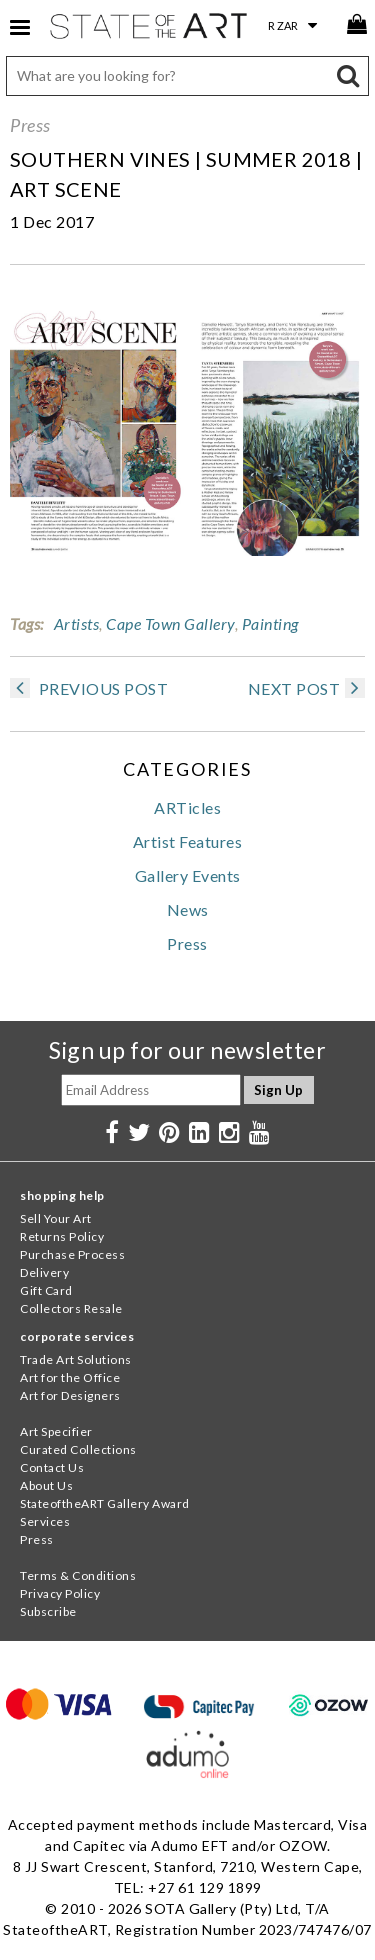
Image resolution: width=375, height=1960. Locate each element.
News (188, 909)
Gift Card (46, 1290)
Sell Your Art (56, 1218)
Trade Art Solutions (76, 1359)
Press (30, 125)
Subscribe (48, 1611)
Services (45, 1521)
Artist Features (188, 841)
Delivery (44, 1272)
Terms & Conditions (78, 1575)
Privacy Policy (60, 1593)
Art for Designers (70, 1395)
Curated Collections (78, 1449)
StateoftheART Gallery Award (105, 1503)
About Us (46, 1485)
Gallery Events (188, 875)
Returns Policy (62, 1236)
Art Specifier (56, 1431)
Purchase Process (72, 1254)
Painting (270, 623)
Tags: (27, 623)
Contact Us (52, 1467)
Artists (77, 623)
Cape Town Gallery (170, 623)
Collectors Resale (71, 1308)
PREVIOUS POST (89, 688)
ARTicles (187, 807)
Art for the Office (70, 1377)
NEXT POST (307, 688)
